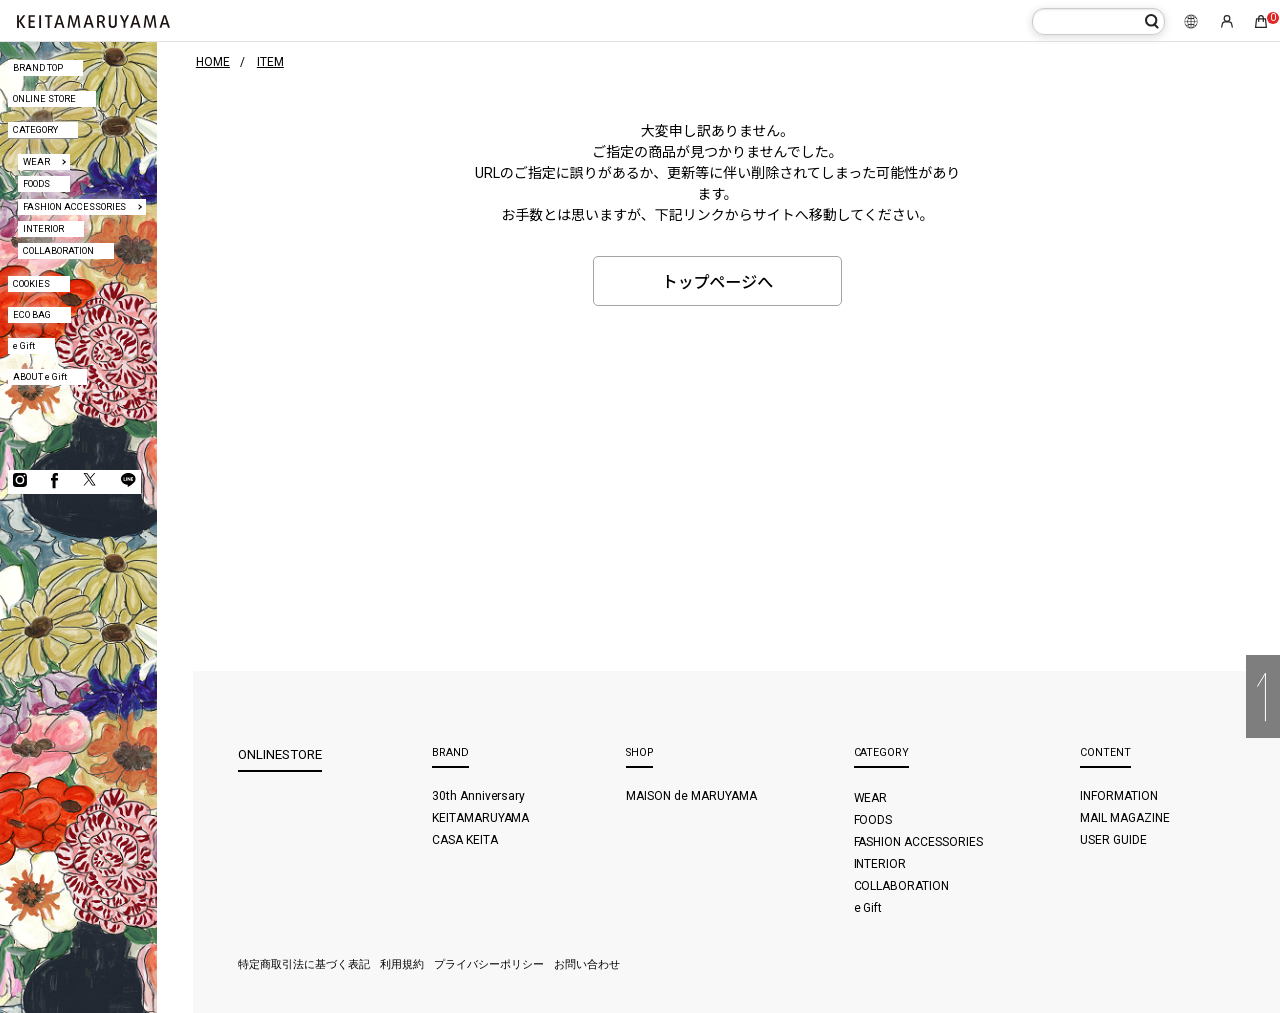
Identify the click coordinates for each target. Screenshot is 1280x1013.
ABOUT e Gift (40, 376)
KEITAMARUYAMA (481, 818)
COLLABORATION (58, 250)
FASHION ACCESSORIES (75, 206)
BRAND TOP (38, 67)
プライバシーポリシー (489, 964)
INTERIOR (43, 228)
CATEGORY (35, 129)
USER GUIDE (1113, 840)
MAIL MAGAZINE (1125, 818)
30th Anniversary (479, 796)
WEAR (36, 161)
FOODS (36, 183)
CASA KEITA (465, 840)
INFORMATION (1119, 796)
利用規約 (402, 964)
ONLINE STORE (44, 98)
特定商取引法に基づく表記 (304, 964)
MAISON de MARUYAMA (691, 796)
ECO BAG (32, 314)
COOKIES (31, 283)
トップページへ (718, 282)
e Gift (24, 345)
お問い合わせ (587, 964)
